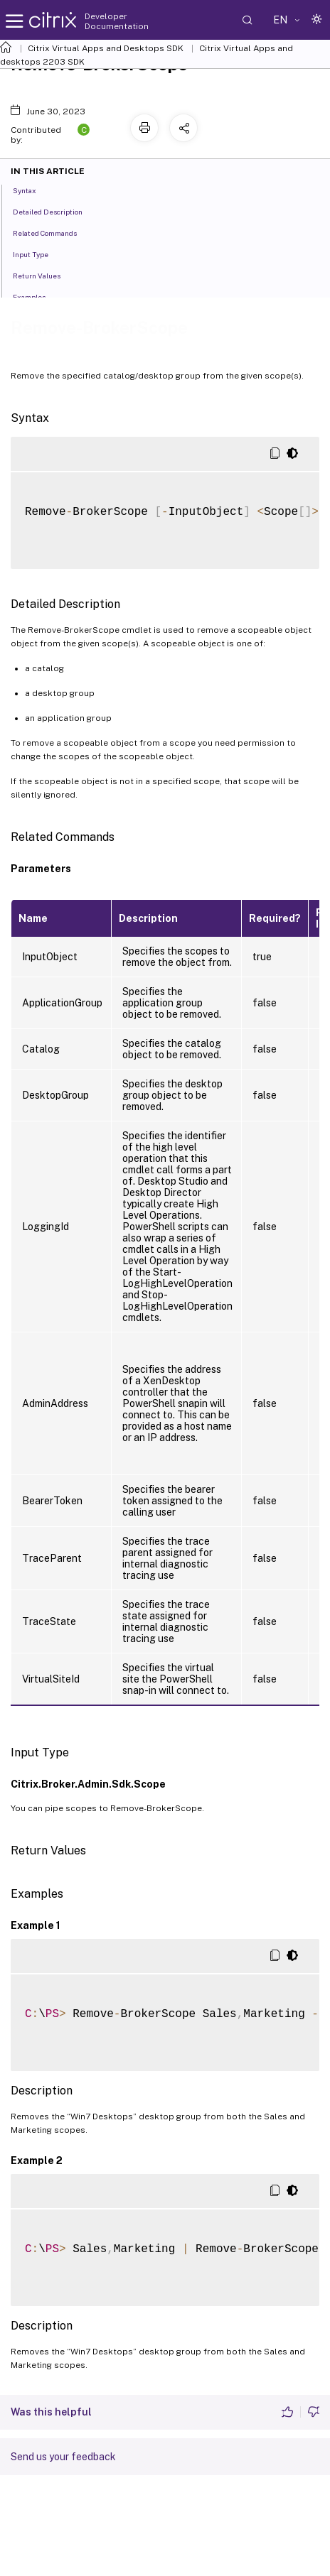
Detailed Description (55, 211)
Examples (37, 296)
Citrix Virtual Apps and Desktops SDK (105, 48)
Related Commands (52, 232)
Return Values (44, 275)
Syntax (32, 190)
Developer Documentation (117, 21)
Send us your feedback (63, 2456)
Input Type (38, 254)
